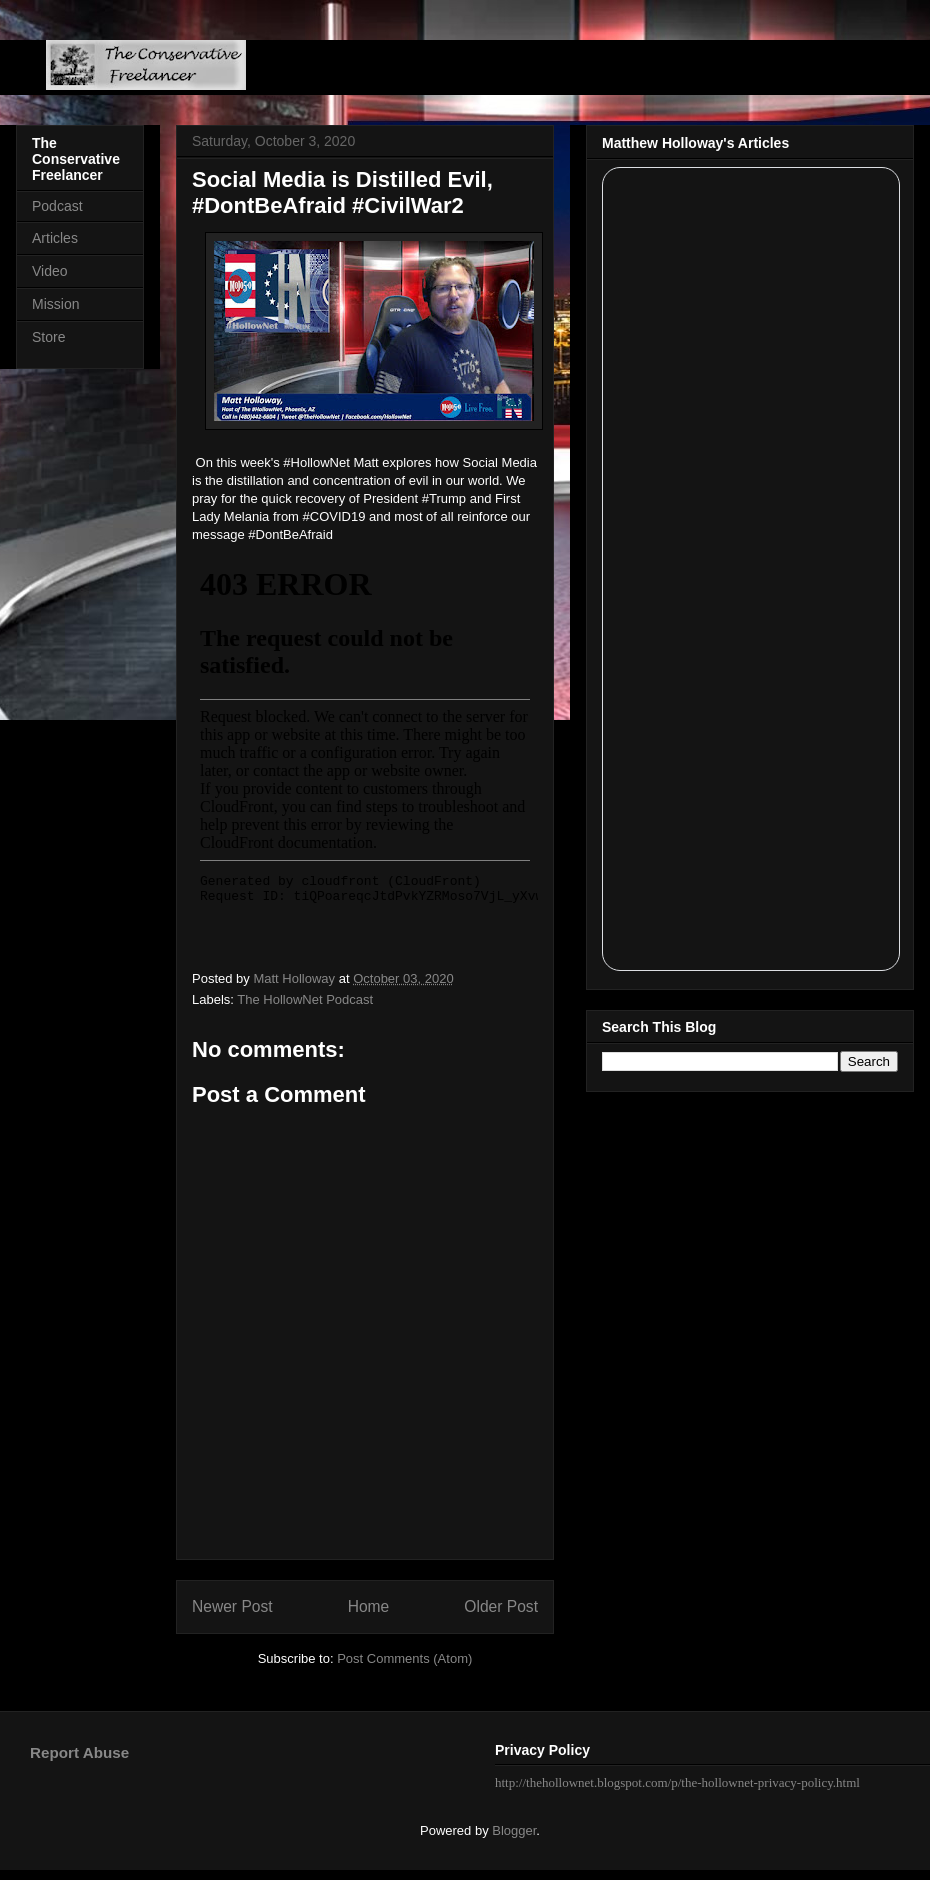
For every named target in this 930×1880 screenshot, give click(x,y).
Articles (55, 238)
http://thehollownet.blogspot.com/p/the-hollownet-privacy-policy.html (677, 1782)
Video (50, 271)
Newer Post (232, 1606)
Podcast (57, 206)
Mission (55, 304)
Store (48, 337)
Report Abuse (79, 1752)
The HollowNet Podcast (305, 999)
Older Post (501, 1606)
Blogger (514, 1830)
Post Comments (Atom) (404, 1658)
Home (369, 1606)
